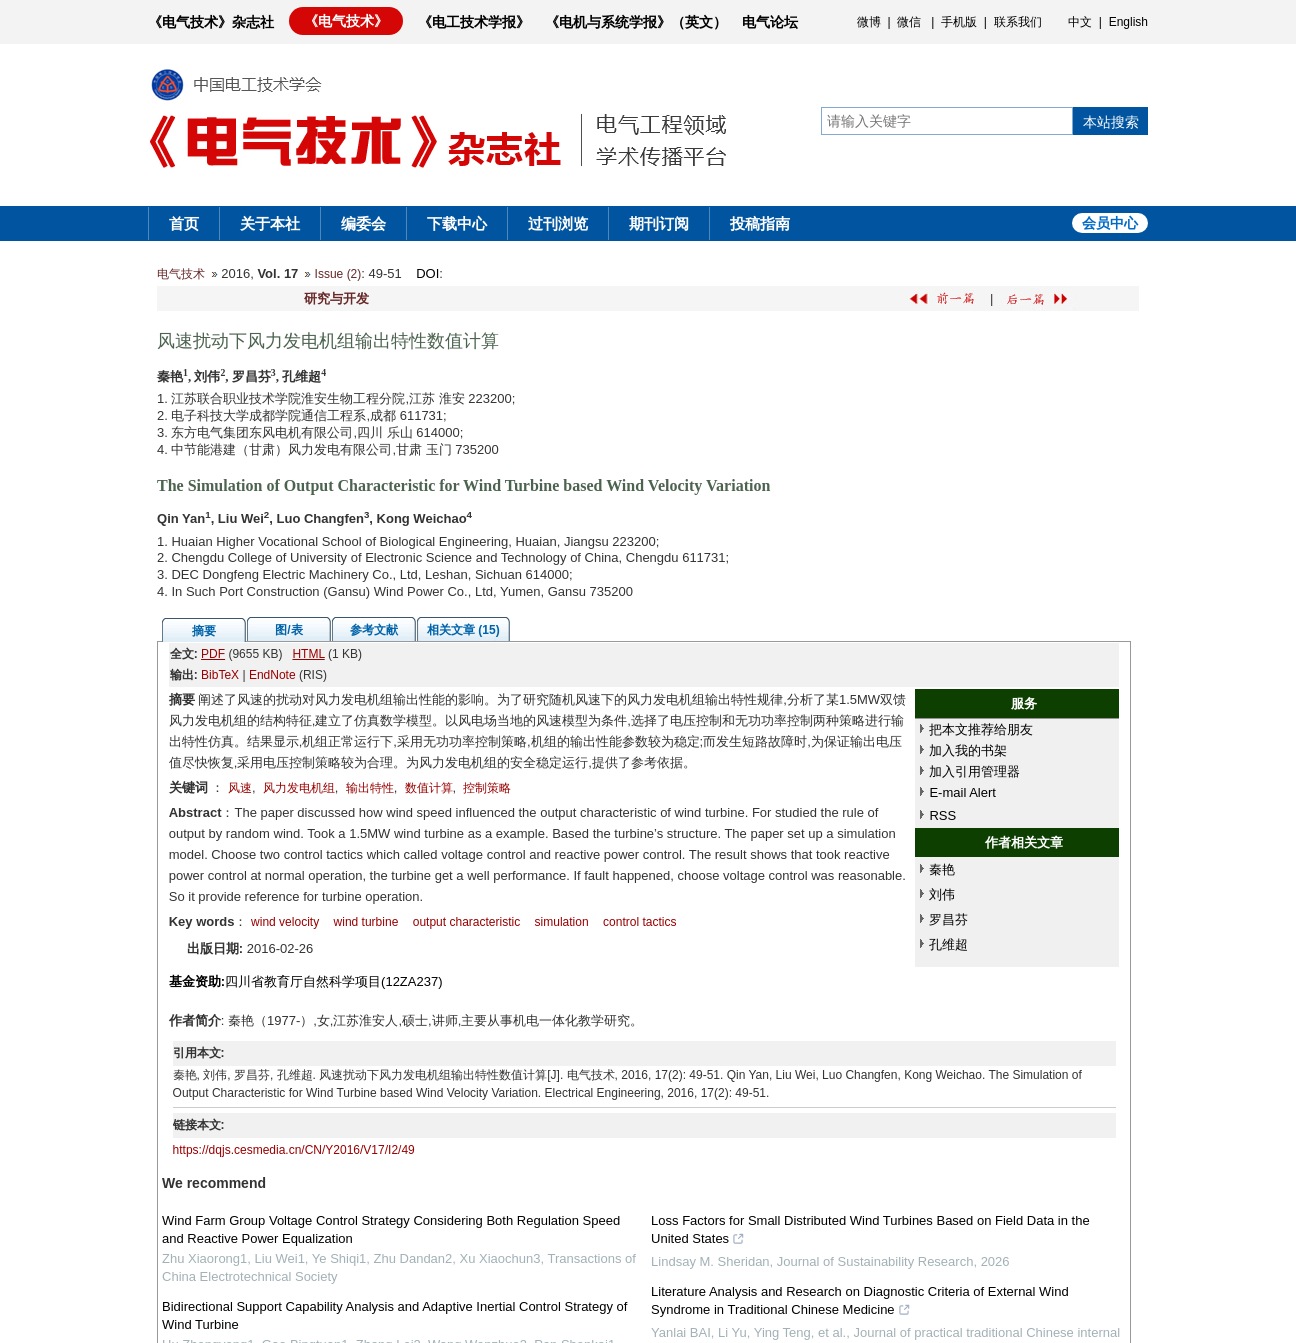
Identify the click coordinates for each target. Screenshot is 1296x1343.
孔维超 (948, 944)
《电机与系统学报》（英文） (636, 22)
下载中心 (457, 223)
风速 (240, 788)
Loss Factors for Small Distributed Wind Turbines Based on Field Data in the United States (870, 1232)
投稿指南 (760, 223)
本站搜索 (1111, 122)
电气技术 (181, 274)
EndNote (272, 675)
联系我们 (1018, 22)
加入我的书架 (968, 750)
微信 (909, 22)
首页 (184, 223)
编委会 (363, 223)
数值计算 (429, 788)
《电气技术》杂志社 (211, 22)
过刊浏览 (558, 223)
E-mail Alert (962, 792)
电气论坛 (770, 22)
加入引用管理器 (974, 771)
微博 (869, 22)
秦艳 (942, 869)
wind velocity (285, 922)
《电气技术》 (346, 21)
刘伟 (942, 894)
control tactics (639, 922)
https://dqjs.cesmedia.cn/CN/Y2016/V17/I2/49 (294, 1150)
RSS (942, 815)
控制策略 (487, 788)
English (1128, 22)
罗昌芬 (948, 919)
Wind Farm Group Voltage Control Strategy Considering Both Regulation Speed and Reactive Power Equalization (391, 1229)
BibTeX (220, 675)
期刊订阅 (659, 223)
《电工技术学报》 (474, 22)
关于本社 (270, 223)
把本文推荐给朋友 (981, 729)
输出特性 (370, 788)
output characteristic (466, 922)
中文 (1080, 22)
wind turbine (366, 922)
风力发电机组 (299, 788)
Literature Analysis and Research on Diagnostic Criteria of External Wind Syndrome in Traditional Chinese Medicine (860, 1303)
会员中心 (1110, 223)
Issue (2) (338, 274)
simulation (562, 922)
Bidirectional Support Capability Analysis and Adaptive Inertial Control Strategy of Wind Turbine (394, 1315)
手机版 (959, 22)
